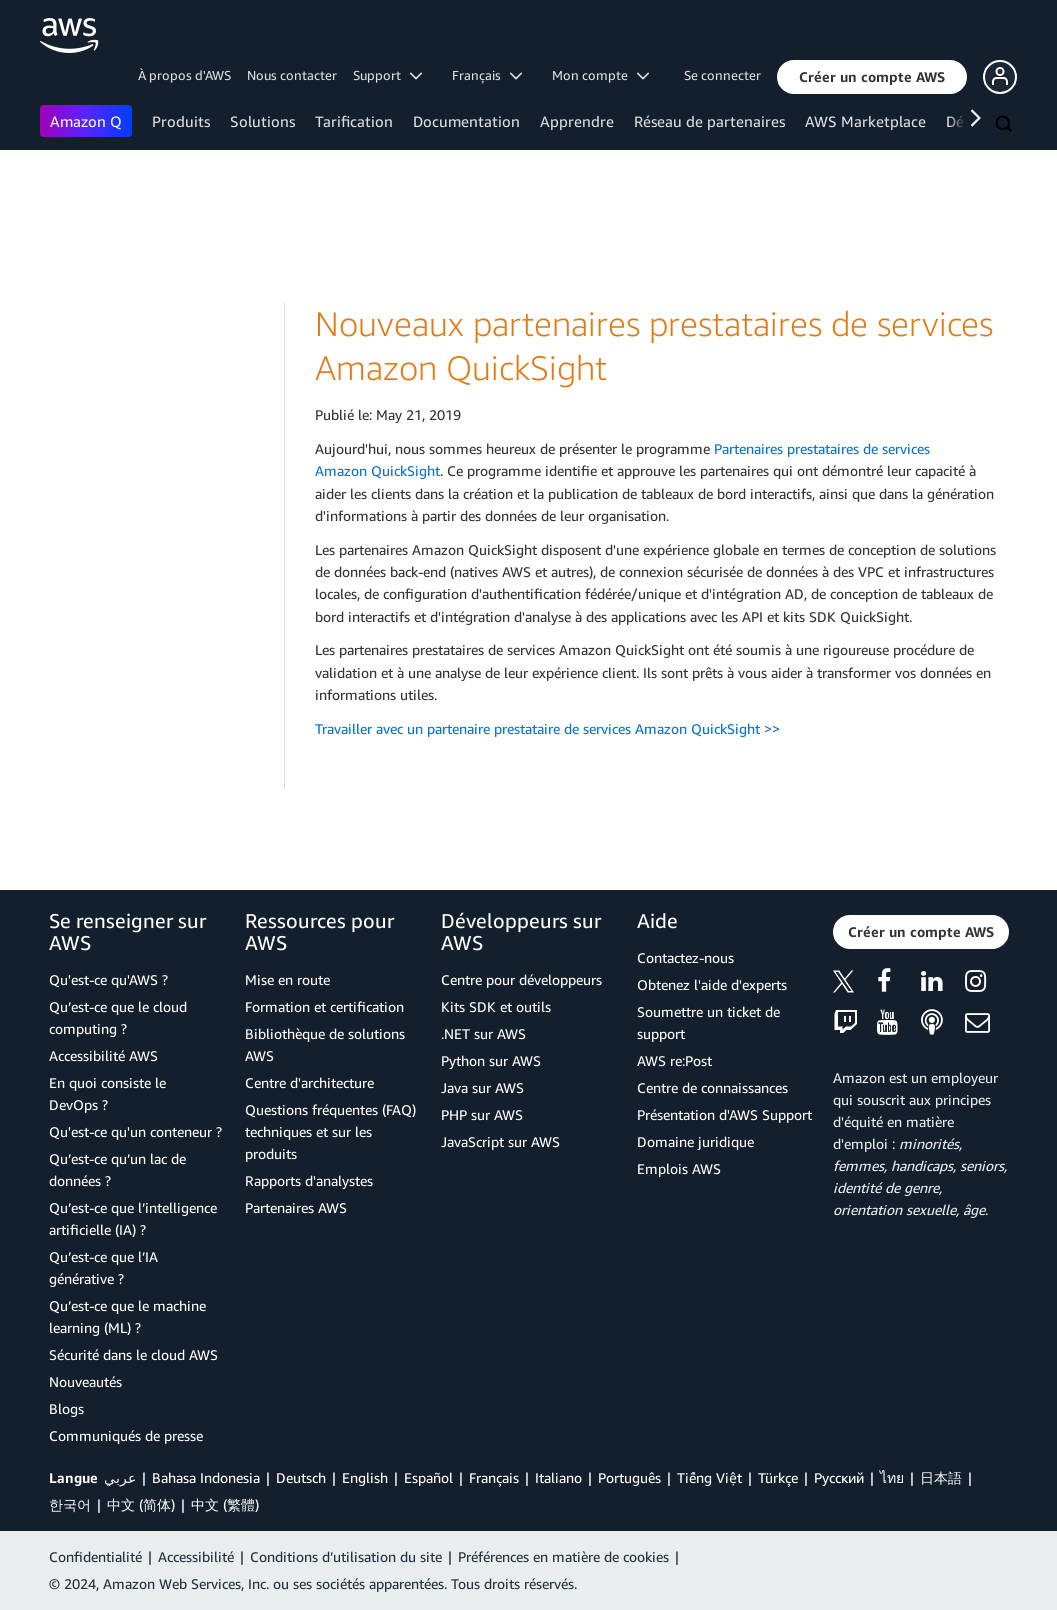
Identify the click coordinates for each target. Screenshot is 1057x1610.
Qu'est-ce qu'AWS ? (108, 979)
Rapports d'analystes (309, 1180)
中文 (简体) (141, 1504)
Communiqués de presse (126, 1435)
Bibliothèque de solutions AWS (325, 1044)
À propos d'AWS (184, 75)
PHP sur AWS (482, 1114)
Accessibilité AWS (103, 1055)
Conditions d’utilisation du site (346, 1556)
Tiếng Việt (709, 1477)
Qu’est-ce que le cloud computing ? (118, 1017)
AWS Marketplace (865, 121)
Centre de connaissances (712, 1087)
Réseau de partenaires (709, 121)
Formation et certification (324, 1006)
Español (428, 1477)
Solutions (262, 121)
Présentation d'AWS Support (724, 1114)
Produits (181, 121)
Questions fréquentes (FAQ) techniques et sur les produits (330, 1131)
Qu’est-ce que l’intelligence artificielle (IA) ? (133, 1218)
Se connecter (722, 75)
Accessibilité (196, 1556)
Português (629, 1477)
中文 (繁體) (225, 1504)
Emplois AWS (679, 1168)
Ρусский (839, 1477)
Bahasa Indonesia (206, 1477)
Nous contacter (292, 75)
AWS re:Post (674, 1060)
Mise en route (287, 979)
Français (494, 1477)
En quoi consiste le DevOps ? (107, 1093)
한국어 (70, 1504)
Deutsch (301, 1477)
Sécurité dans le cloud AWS (133, 1354)
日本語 (941, 1477)
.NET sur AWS (483, 1033)
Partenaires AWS (296, 1207)
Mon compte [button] (600, 75)
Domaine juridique (695, 1141)
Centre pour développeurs (521, 979)
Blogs (66, 1408)
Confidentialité (95, 1556)
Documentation (466, 121)
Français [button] (487, 75)
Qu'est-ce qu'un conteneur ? (135, 1131)
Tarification (354, 121)
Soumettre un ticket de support (708, 1022)
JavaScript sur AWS (500, 1141)
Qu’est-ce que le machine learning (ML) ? (127, 1316)
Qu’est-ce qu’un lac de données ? (117, 1169)
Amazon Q (86, 121)
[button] (872, 77)
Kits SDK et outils (496, 1006)
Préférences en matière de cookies (563, 1556)
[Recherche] (1006, 125)
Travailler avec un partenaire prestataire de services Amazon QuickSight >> (547, 728)
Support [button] (387, 75)
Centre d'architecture (309, 1082)
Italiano (558, 1477)
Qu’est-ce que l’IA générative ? (103, 1267)
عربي (120, 1477)
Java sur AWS (482, 1087)
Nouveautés (85, 1381)
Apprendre (577, 121)
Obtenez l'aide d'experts (712, 984)
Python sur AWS (491, 1060)
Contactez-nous (685, 957)
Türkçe (778, 1477)
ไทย (892, 1477)
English (365, 1477)
